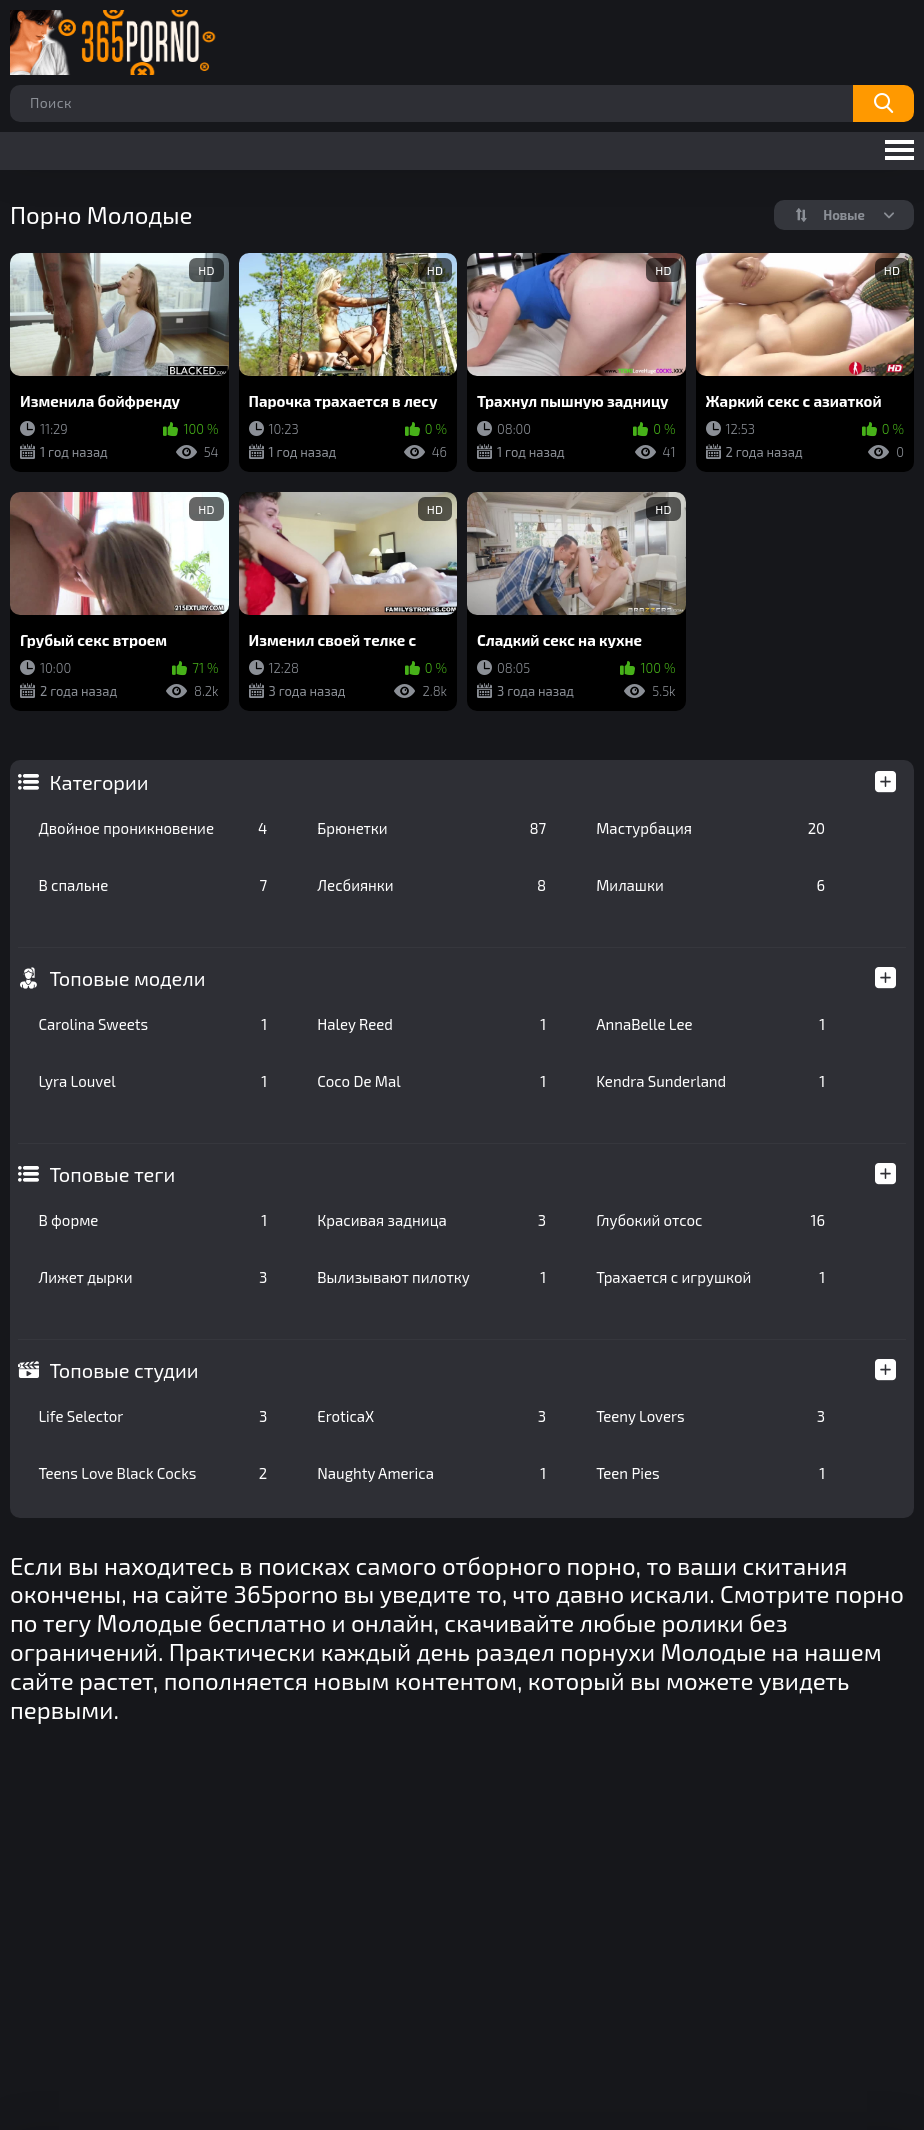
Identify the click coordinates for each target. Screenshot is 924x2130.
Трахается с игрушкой (710, 1277)
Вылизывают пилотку (431, 1277)
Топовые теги (112, 1174)
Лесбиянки (431, 885)
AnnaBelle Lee (710, 1024)
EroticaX (431, 1416)
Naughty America (431, 1473)
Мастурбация (710, 828)
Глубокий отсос (710, 1220)
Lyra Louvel (152, 1081)
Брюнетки (431, 828)
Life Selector (152, 1416)
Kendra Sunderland (710, 1081)
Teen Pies (710, 1473)
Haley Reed (431, 1024)
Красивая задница (431, 1220)
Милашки (710, 885)
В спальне (152, 885)
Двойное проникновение (152, 828)
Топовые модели (127, 978)
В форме (152, 1220)
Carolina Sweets (152, 1024)
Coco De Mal (431, 1081)
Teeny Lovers (710, 1416)
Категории (98, 782)
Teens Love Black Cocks (152, 1473)
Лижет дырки (152, 1277)
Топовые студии (123, 1370)
